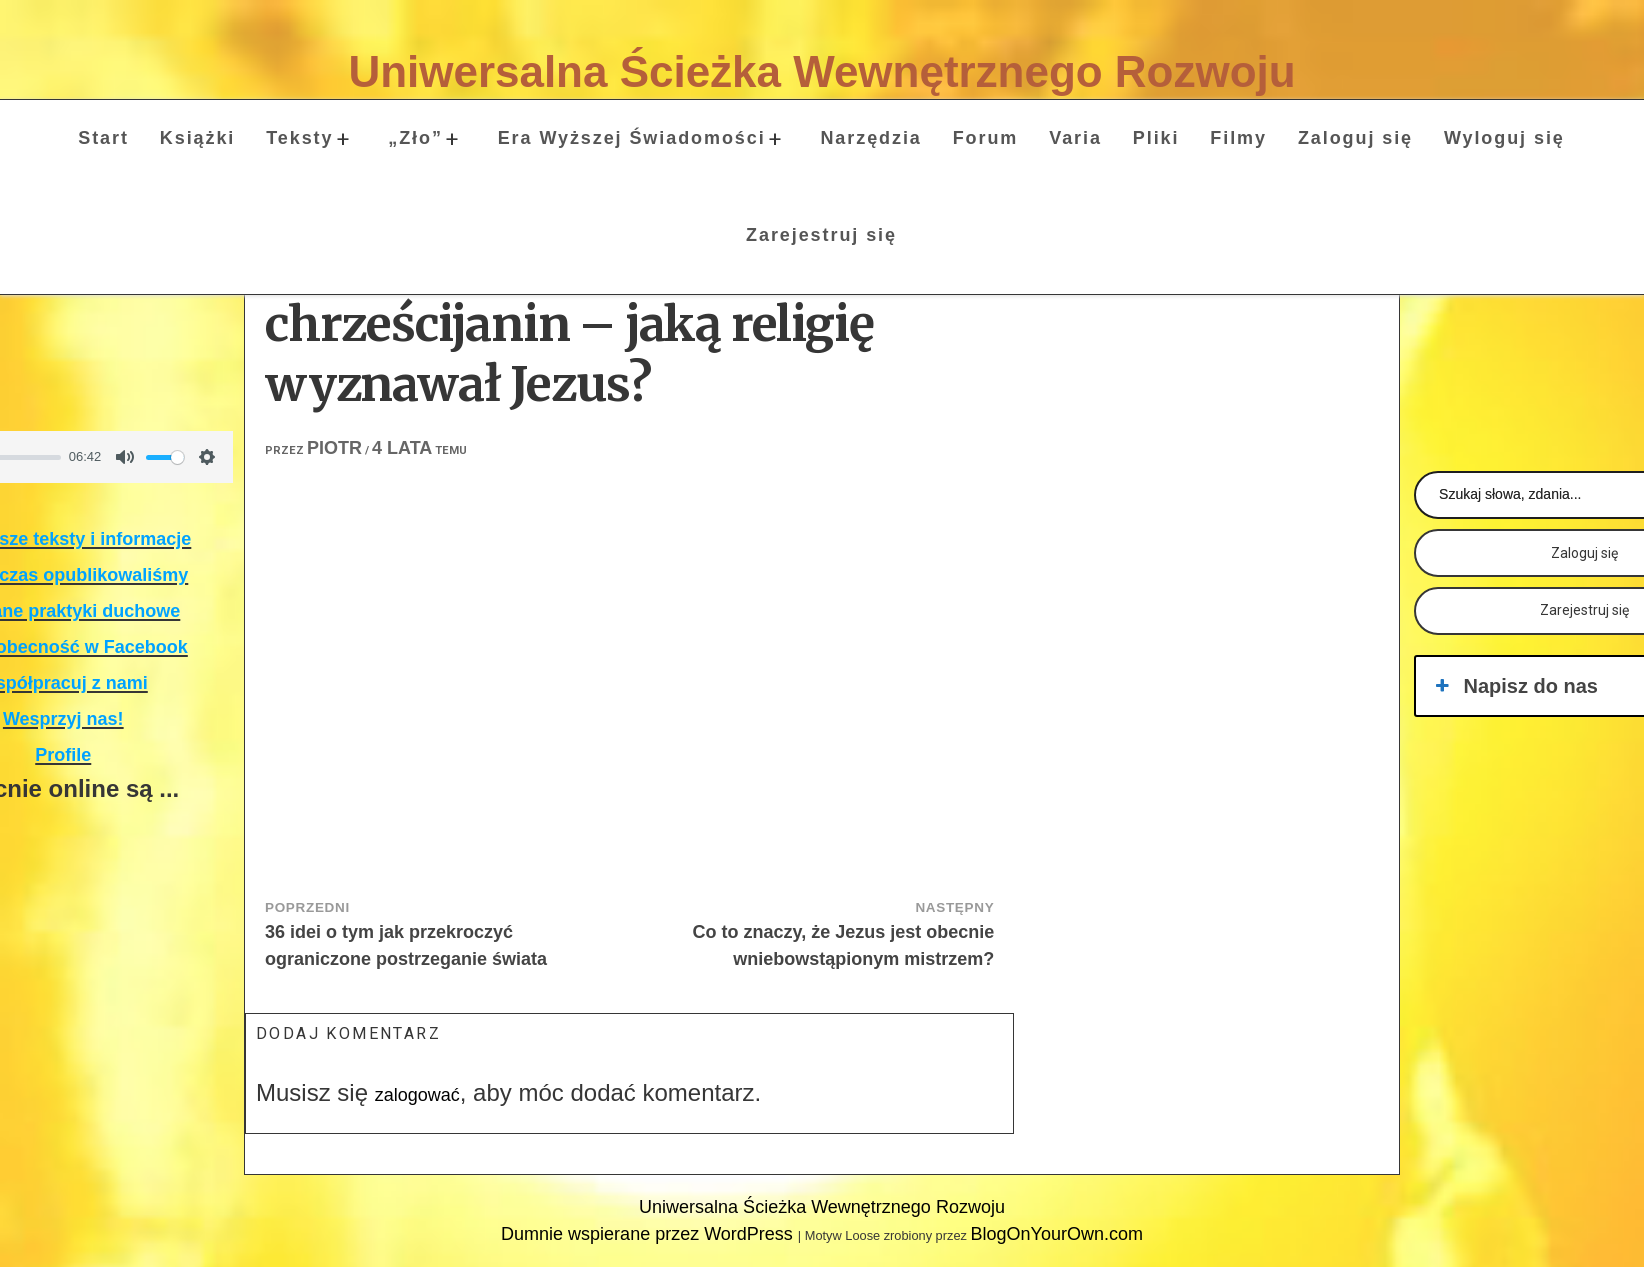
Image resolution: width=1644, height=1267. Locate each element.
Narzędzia (870, 138)
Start (103, 138)
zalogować (417, 1095)
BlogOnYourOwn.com (1056, 1234)
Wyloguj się (1504, 138)
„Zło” (415, 138)
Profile (63, 755)
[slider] (165, 457)
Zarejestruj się (821, 235)
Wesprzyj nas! (63, 719)
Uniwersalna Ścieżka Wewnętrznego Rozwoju (821, 71)
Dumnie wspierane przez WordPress (649, 1234)
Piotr (334, 448)
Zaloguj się (1355, 138)
